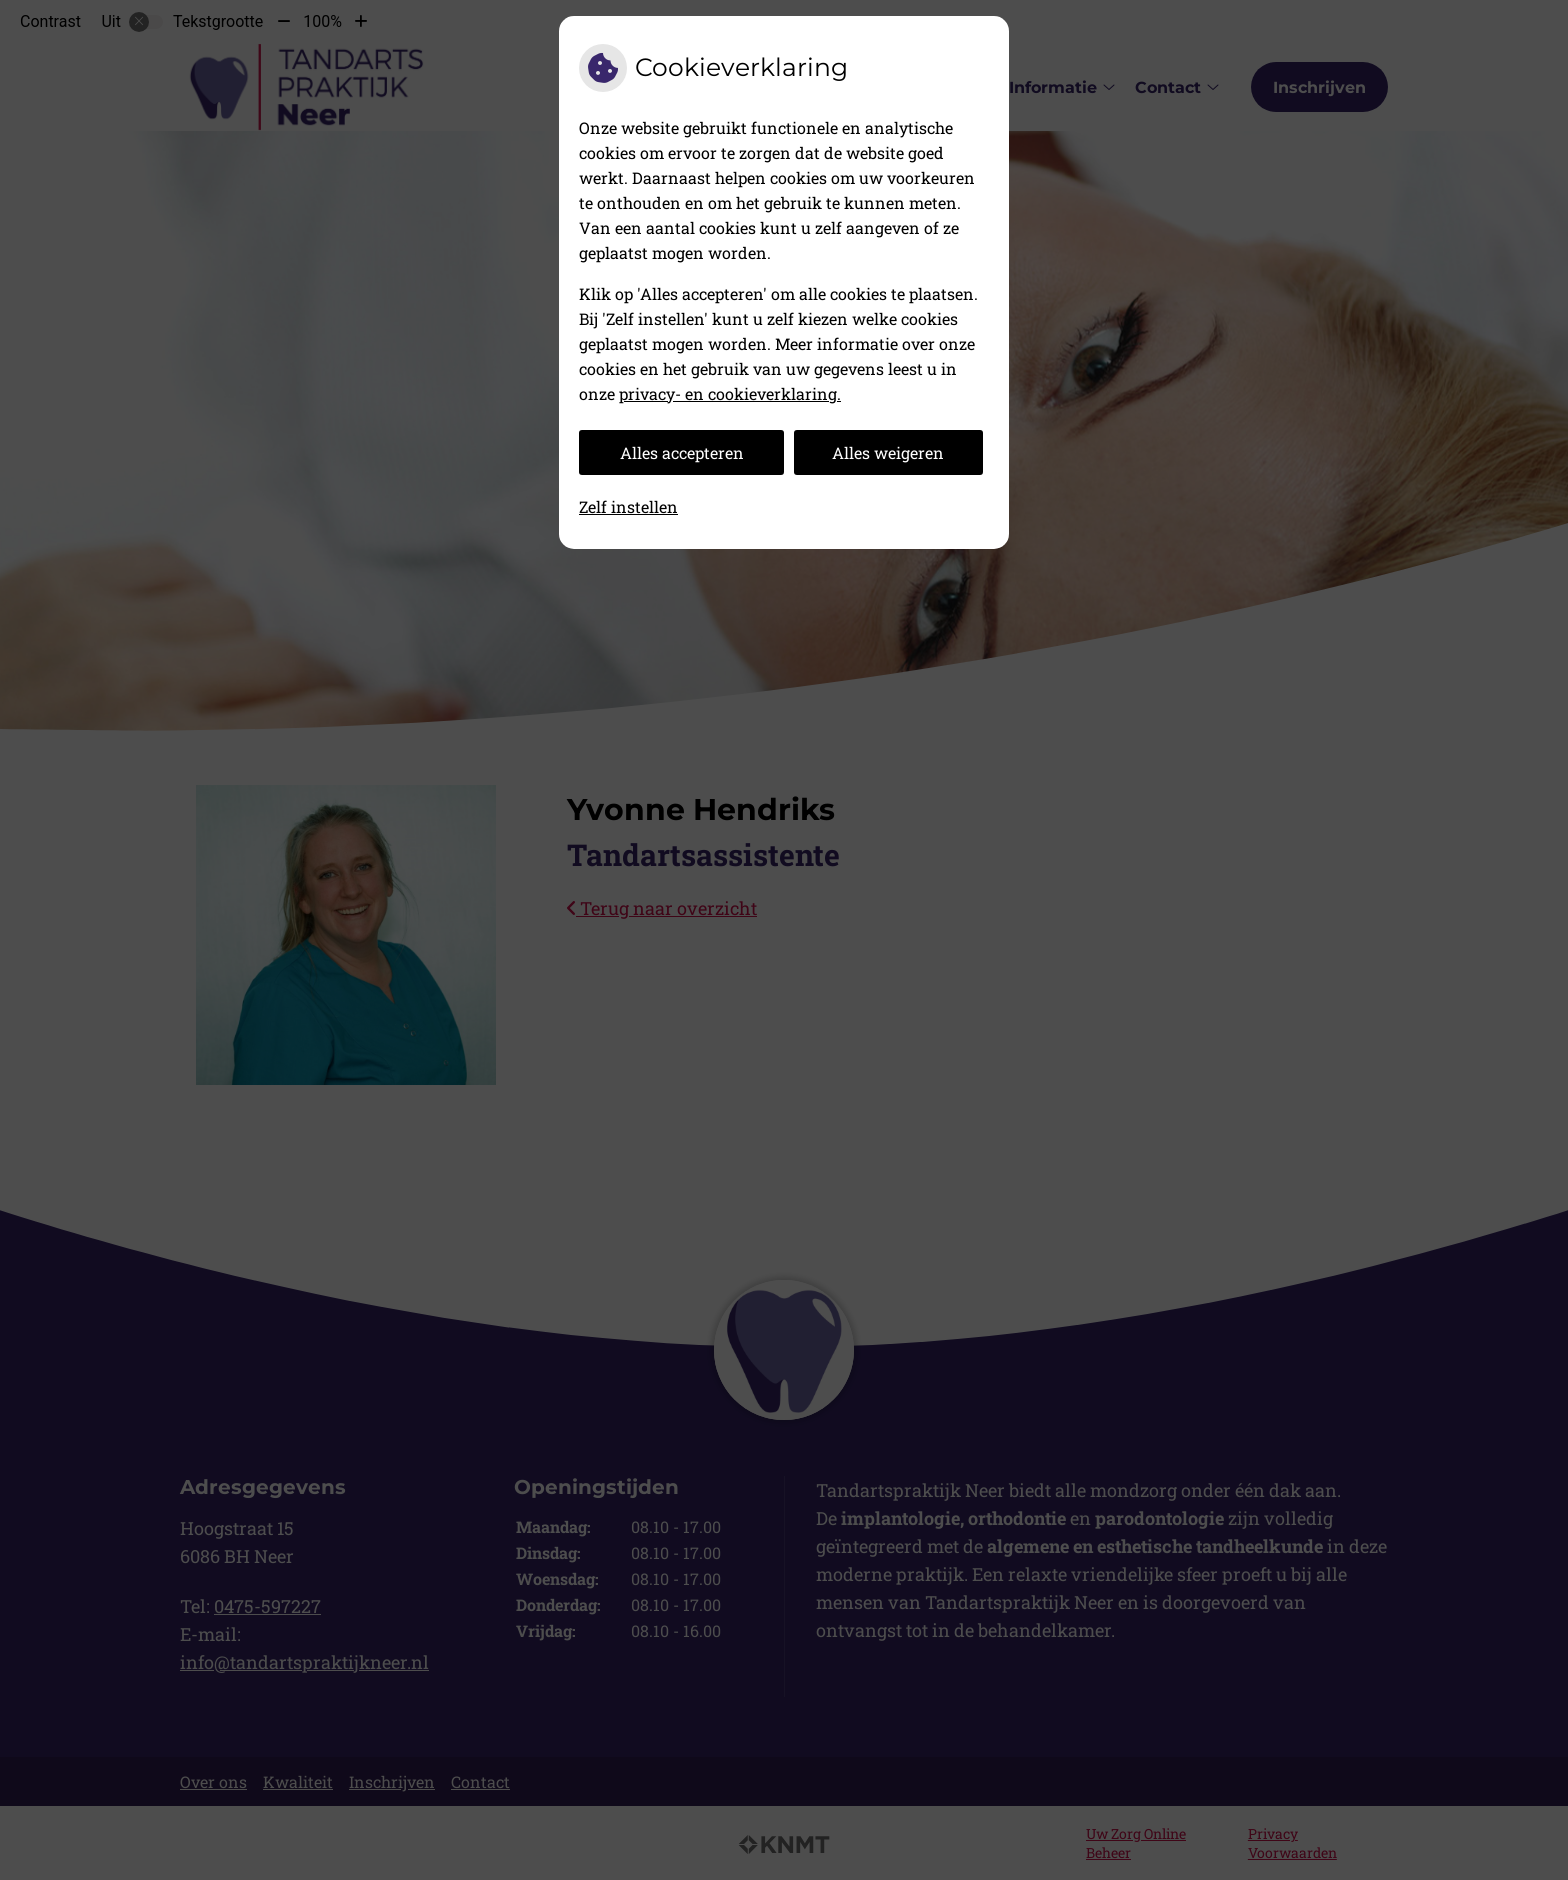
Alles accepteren (682, 452)
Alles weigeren (888, 452)
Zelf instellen (628, 506)
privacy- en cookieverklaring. (730, 393)
